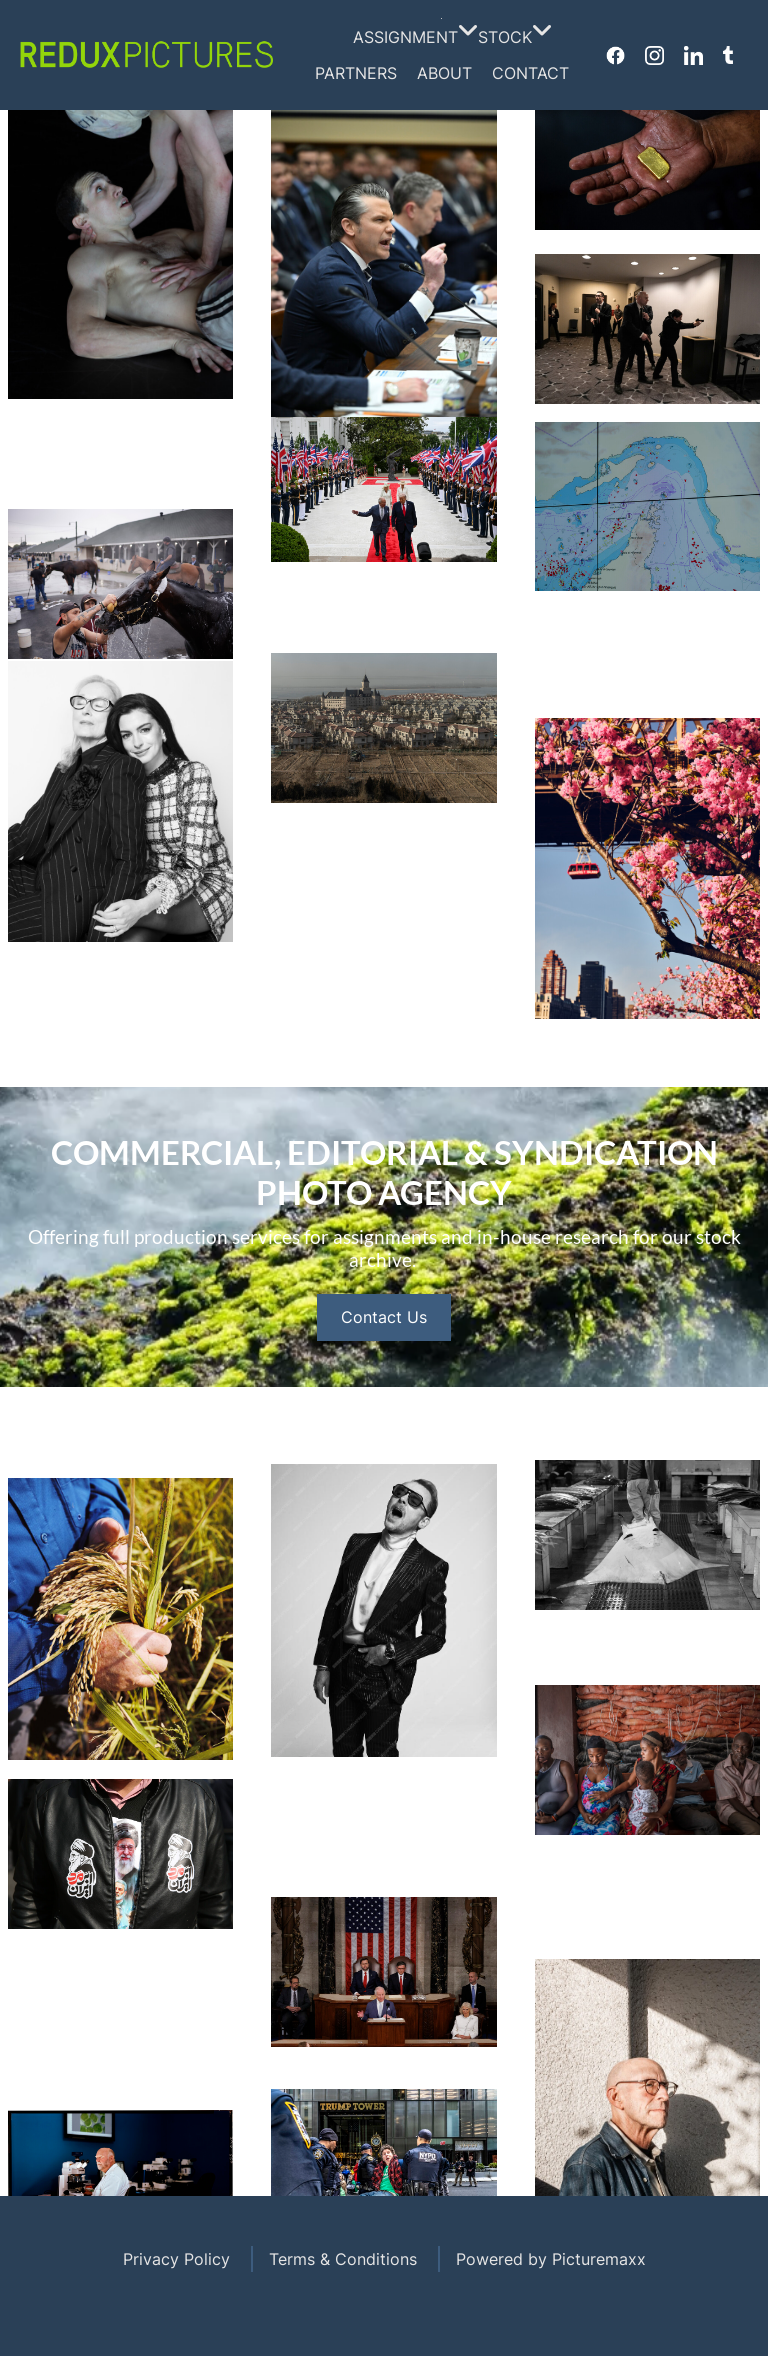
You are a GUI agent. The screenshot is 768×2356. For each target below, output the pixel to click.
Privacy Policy (176, 2259)
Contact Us (384, 1376)
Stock (510, 37)
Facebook (615, 55)
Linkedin (693, 55)
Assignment (410, 37)
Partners (356, 73)
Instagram (654, 55)
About (444, 73)
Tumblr (728, 55)
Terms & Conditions (343, 2259)
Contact (530, 73)
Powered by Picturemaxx (551, 2259)
